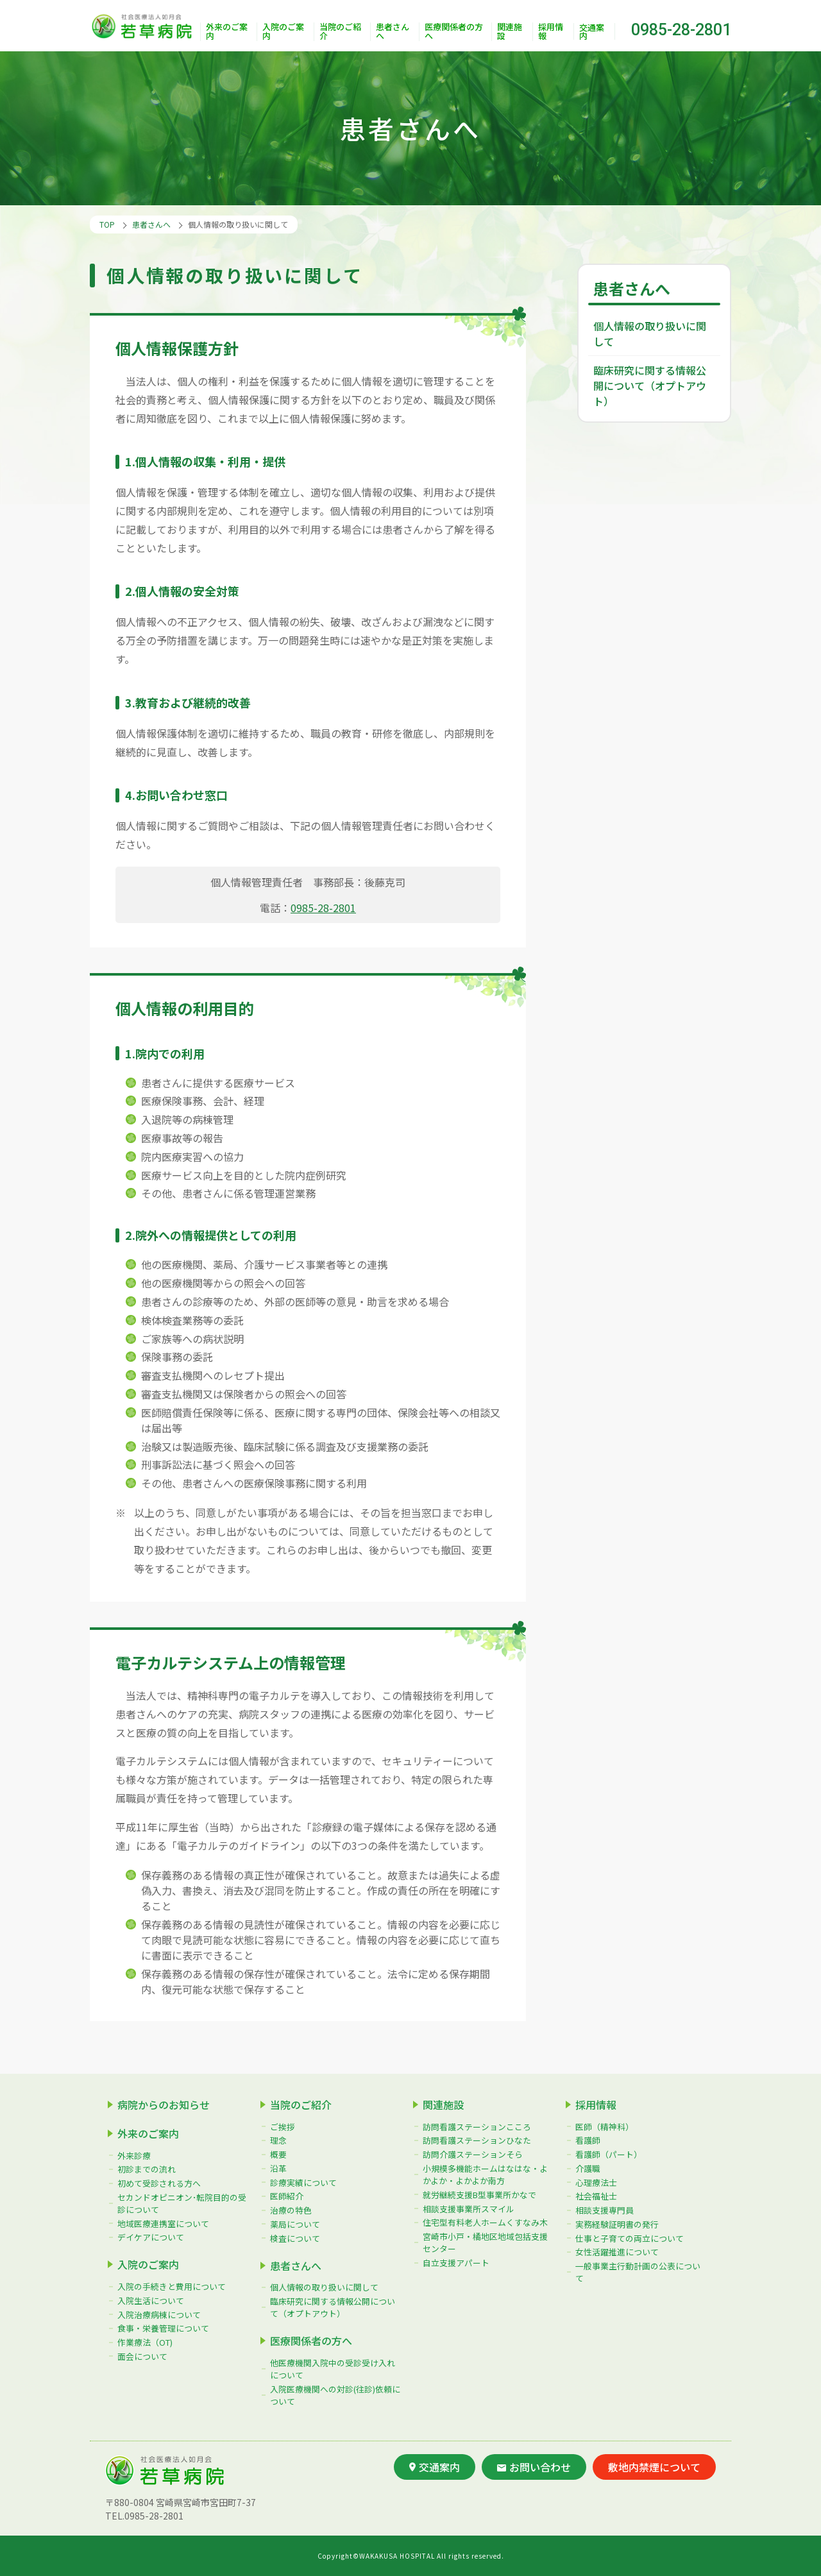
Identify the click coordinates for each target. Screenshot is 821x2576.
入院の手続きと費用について (171, 2286)
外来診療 (134, 2155)
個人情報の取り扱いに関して (649, 333)
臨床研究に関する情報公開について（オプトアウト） (649, 385)
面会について (142, 2356)
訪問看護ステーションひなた (477, 2140)
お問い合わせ (534, 2467)
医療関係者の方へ (454, 31)
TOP (107, 224)
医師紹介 (286, 2196)
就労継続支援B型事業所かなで (479, 2195)
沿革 (278, 2168)
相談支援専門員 (604, 2210)
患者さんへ (392, 31)
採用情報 (550, 31)
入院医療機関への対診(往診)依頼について (335, 2395)
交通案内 (591, 31)
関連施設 (509, 31)
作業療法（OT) (145, 2342)
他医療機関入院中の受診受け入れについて (332, 2369)
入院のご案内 (283, 31)
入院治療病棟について (159, 2315)
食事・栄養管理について (163, 2328)
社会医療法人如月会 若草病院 (145, 26)
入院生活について (150, 2300)
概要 (278, 2154)
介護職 (587, 2168)
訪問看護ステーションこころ (477, 2127)
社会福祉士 (596, 2196)
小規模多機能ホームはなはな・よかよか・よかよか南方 (485, 2174)
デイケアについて (150, 2237)
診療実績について (303, 2182)
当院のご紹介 (340, 31)
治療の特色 (291, 2210)
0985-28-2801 (681, 30)
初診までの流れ (146, 2169)
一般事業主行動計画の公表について (637, 2272)
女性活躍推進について (617, 2252)
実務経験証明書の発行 (617, 2224)
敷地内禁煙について (654, 2467)
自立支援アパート (456, 2263)
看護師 (587, 2140)
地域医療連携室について (163, 2223)
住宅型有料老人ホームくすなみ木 (485, 2222)
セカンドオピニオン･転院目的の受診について (181, 2203)
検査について (295, 2238)
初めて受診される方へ (159, 2183)
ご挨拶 (282, 2127)
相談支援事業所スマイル (468, 2209)
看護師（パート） (608, 2154)
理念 (278, 2140)
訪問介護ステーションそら (473, 2154)
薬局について (295, 2224)
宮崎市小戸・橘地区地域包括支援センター (485, 2242)
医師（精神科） (604, 2127)
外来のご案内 (227, 31)
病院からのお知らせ (163, 2104)
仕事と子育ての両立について (629, 2238)
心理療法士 (596, 2182)
